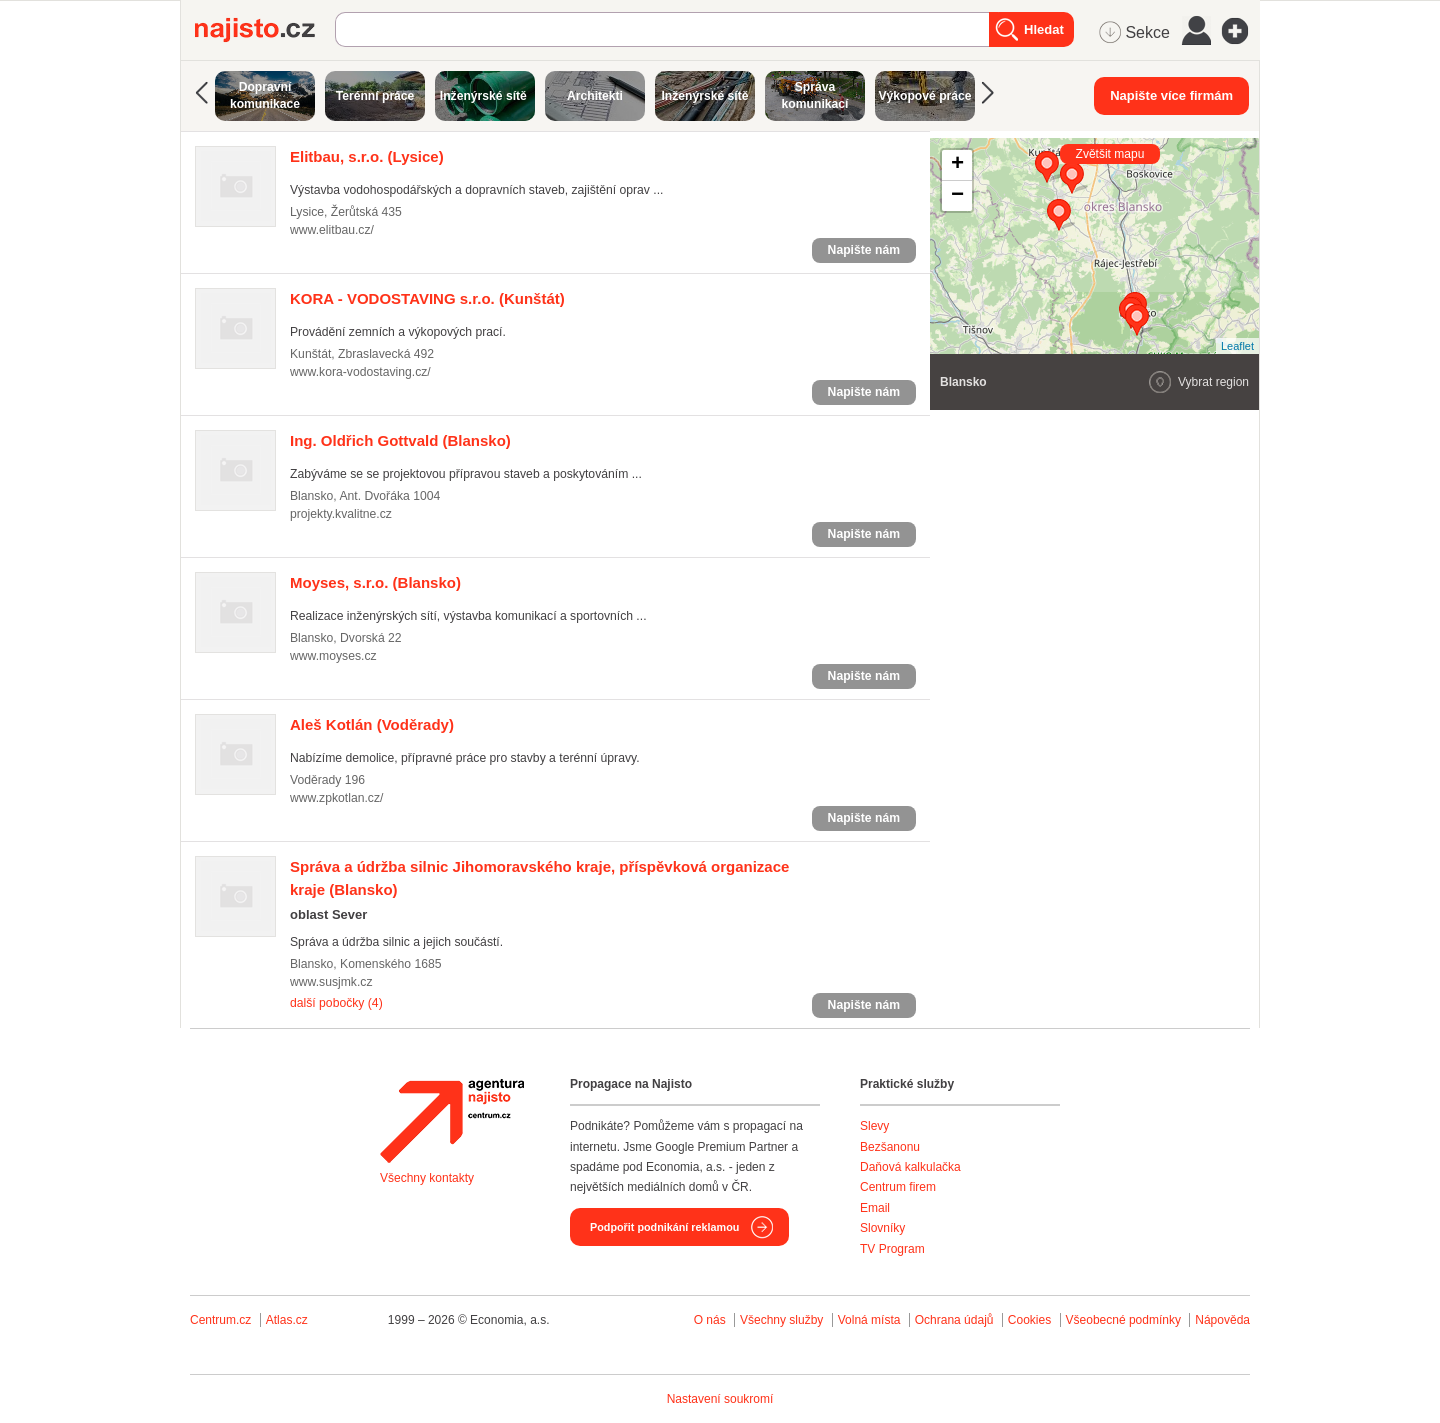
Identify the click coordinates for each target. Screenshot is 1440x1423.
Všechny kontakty (427, 1178)
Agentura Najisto (452, 1121)
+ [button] (957, 165)
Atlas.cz (287, 1320)
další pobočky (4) (336, 1003)
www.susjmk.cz (331, 982)
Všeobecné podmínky (1123, 1320)
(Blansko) (400, 440)
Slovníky (882, 1228)
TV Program (892, 1249)
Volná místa (869, 1320)
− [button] (957, 196)
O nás (710, 1320)
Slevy (874, 1126)
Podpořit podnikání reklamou (664, 1227)
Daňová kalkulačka (910, 1167)
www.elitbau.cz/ (332, 230)
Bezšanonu (890, 1147)
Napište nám (864, 250)
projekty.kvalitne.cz (341, 514)
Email (875, 1208)
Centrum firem (898, 1187)
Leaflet (1237, 346)
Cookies (1029, 1320)
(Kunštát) (427, 298)
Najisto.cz (265, 30)
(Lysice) (367, 156)
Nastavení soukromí (720, 1399)
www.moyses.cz (333, 656)
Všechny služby (783, 1320)
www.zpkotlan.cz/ (336, 798)
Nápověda (1222, 1320)
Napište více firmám (1171, 95)
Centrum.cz (220, 1320)
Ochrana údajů (954, 1320)
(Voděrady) (372, 724)
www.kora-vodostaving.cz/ (360, 372)
